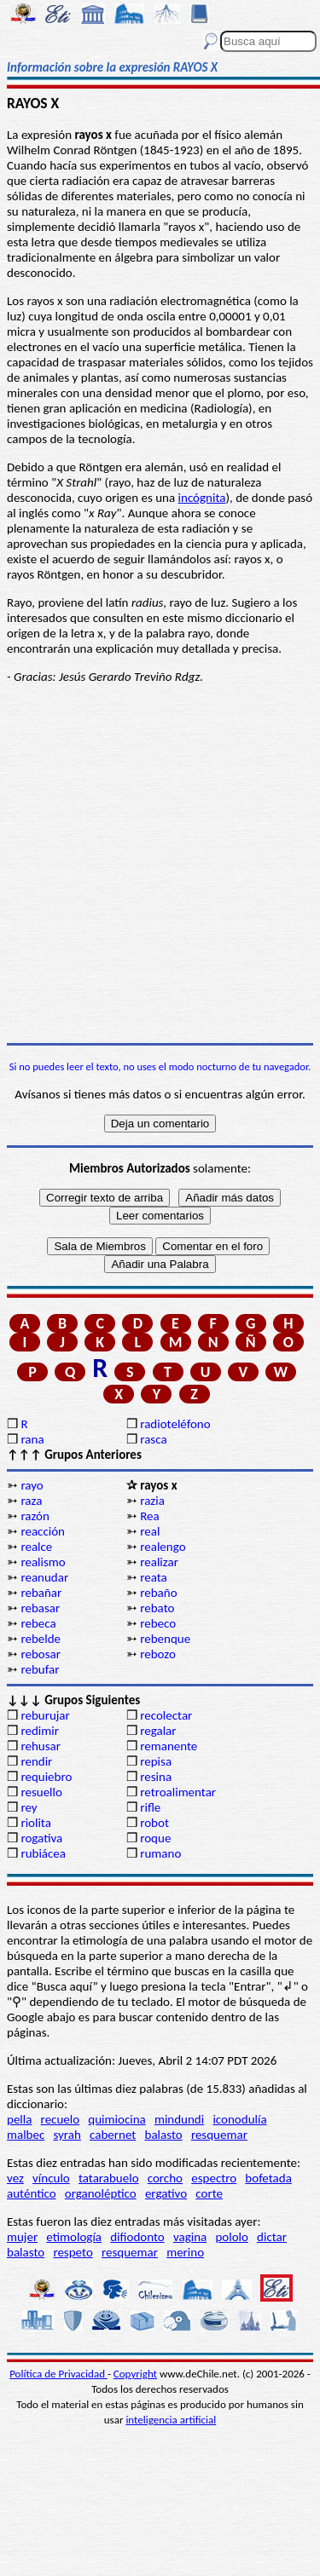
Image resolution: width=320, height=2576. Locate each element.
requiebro (46, 1776)
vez (15, 2178)
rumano (160, 1853)
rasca (153, 1439)
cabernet (113, 2134)
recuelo (60, 2119)
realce (36, 1546)
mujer (22, 2237)
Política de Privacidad (58, 2373)
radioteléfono (175, 1424)
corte (209, 2193)
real (150, 1531)
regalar (158, 1730)
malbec (25, 2134)
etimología (74, 2237)
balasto (164, 2134)
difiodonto (137, 2237)
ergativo (166, 2193)
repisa (156, 1761)
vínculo (51, 2178)
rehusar (40, 1746)
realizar (159, 1562)
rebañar (40, 1592)
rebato (157, 1608)
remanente (168, 1746)
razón (34, 1516)
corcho (165, 2178)
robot (154, 1822)
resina (156, 1776)
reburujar (44, 1715)
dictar (272, 2237)
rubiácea (43, 1853)
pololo (231, 2237)
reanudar (44, 1577)
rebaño (158, 1592)
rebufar (39, 1669)
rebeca (37, 1623)
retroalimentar (178, 1792)
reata (153, 1577)
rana (32, 1439)
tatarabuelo (109, 2178)
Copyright (135, 2373)
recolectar (166, 1715)
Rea (150, 1516)
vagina (190, 2237)
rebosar (40, 1654)
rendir (36, 1761)
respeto (72, 2252)
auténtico (31, 2193)
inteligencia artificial (170, 2419)
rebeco (158, 1623)
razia (152, 1500)
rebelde (40, 1638)
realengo (162, 1546)
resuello (41, 1792)
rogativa (41, 1838)
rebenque (165, 1638)
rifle (150, 1807)
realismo (42, 1562)
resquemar (219, 2134)
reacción (42, 1531)
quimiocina (116, 2119)
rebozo (158, 1654)
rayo (31, 1485)
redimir (39, 1730)
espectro (213, 2178)
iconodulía (239, 2119)
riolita (35, 1822)
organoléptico (101, 2193)
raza (31, 1500)
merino (185, 2252)
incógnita (202, 497)
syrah (66, 2134)
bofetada (268, 2178)
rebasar (40, 1608)
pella (19, 2119)
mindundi (179, 2119)
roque (155, 1838)
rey (28, 1807)
